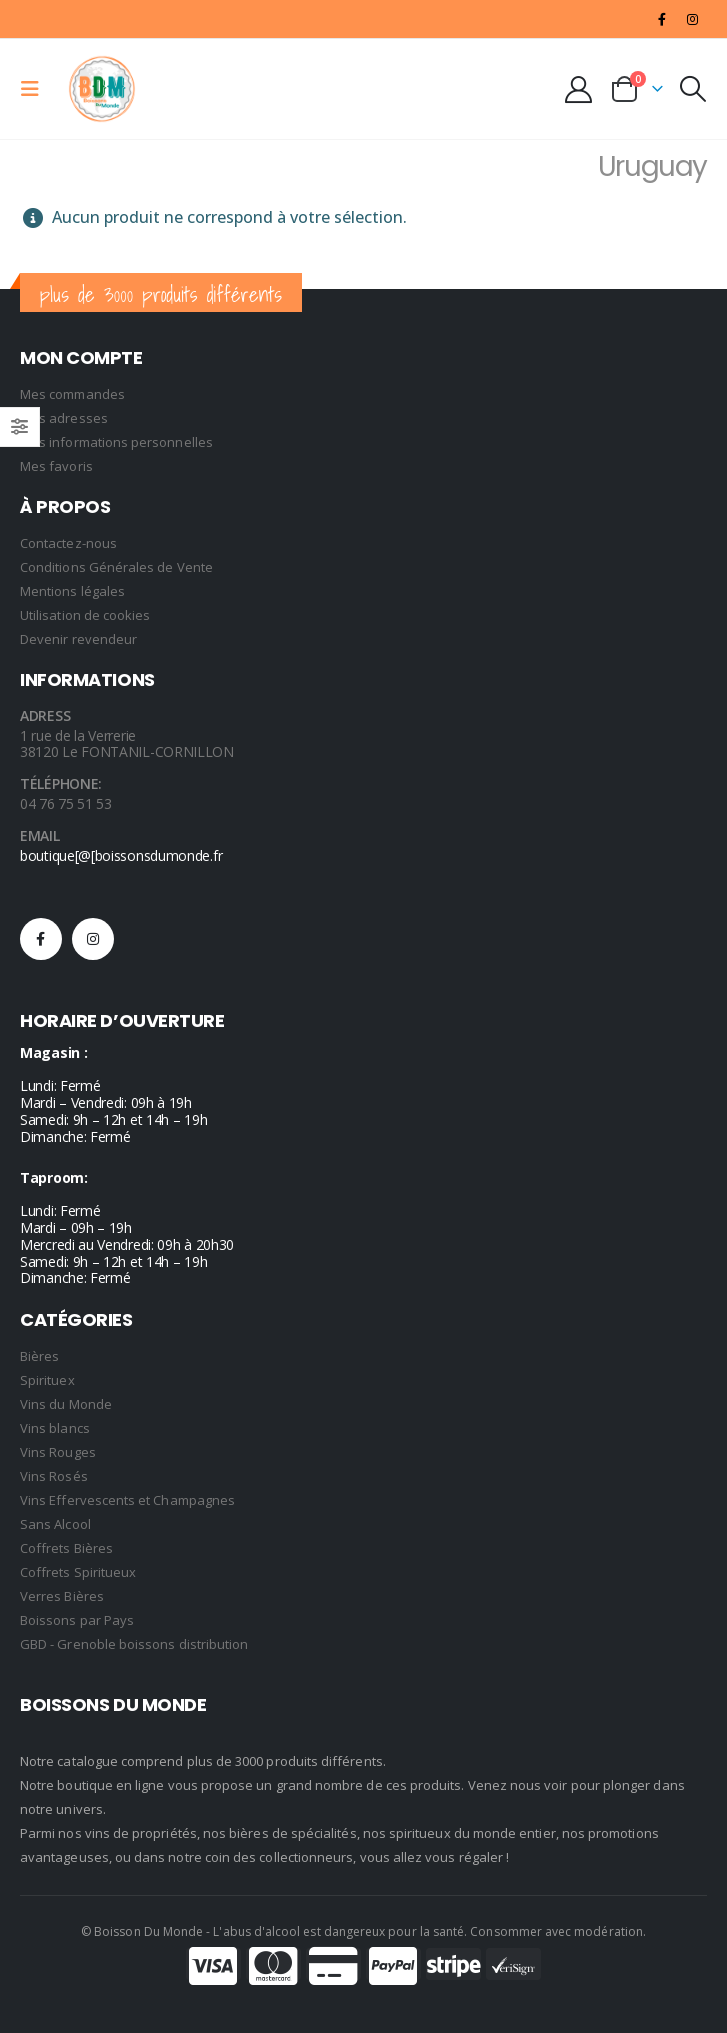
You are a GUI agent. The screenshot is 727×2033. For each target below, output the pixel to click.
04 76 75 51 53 (66, 803)
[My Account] (579, 89)
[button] (36, 89)
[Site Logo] (102, 89)
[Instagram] (693, 19)
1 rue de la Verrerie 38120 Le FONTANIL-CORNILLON (127, 744)
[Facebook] (662, 19)
